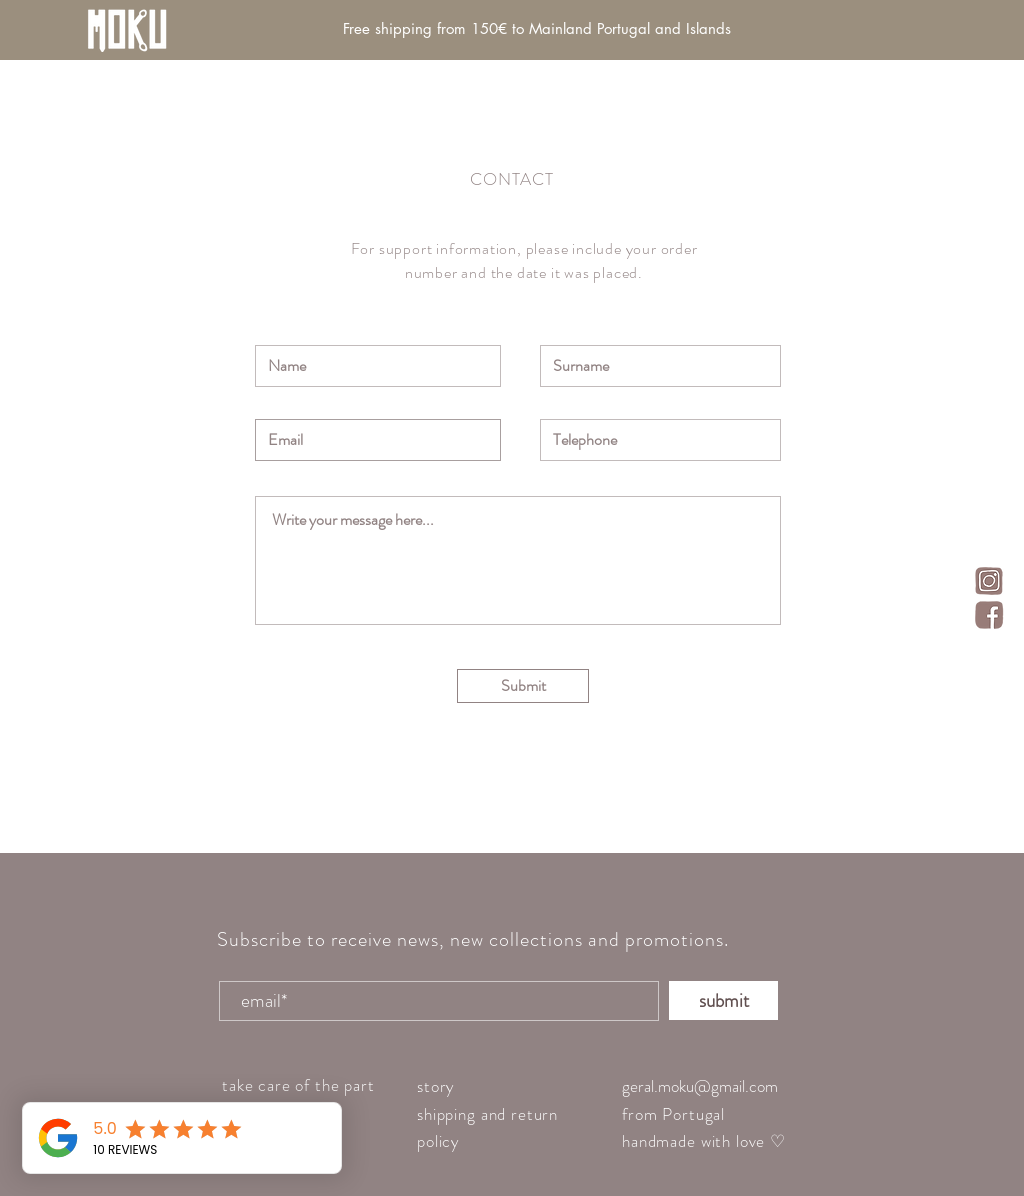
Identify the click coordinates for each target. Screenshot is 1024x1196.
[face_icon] (989, 615)
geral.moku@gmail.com (700, 1086)
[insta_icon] (989, 581)
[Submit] (523, 686)
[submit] (723, 1000)
